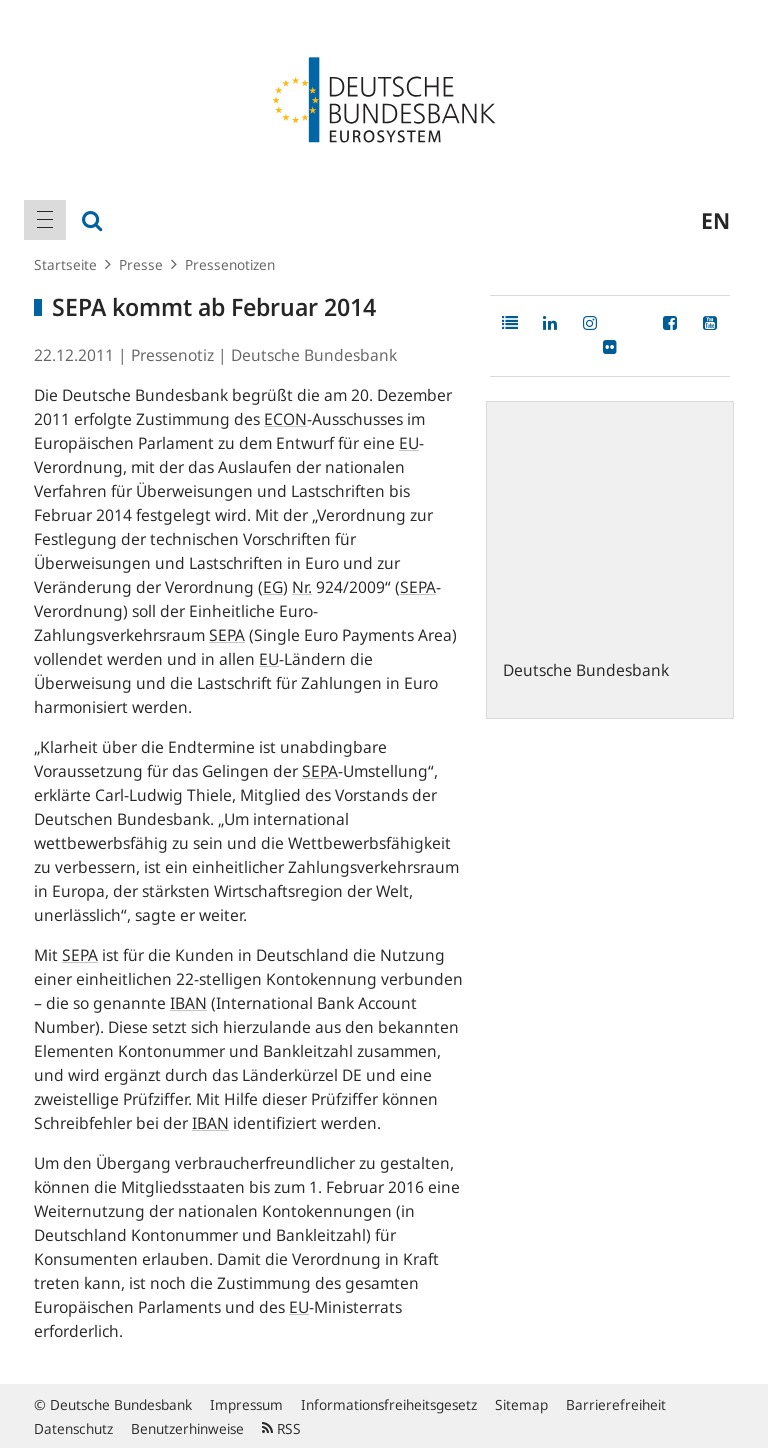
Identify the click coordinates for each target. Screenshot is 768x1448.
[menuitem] (45, 220)
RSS (281, 1428)
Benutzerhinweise (187, 1428)
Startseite (65, 264)
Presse (141, 264)
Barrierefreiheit (616, 1404)
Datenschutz (73, 1428)
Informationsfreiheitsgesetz (389, 1404)
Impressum (246, 1404)
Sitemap (521, 1404)
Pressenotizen (230, 264)
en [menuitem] (715, 220)
